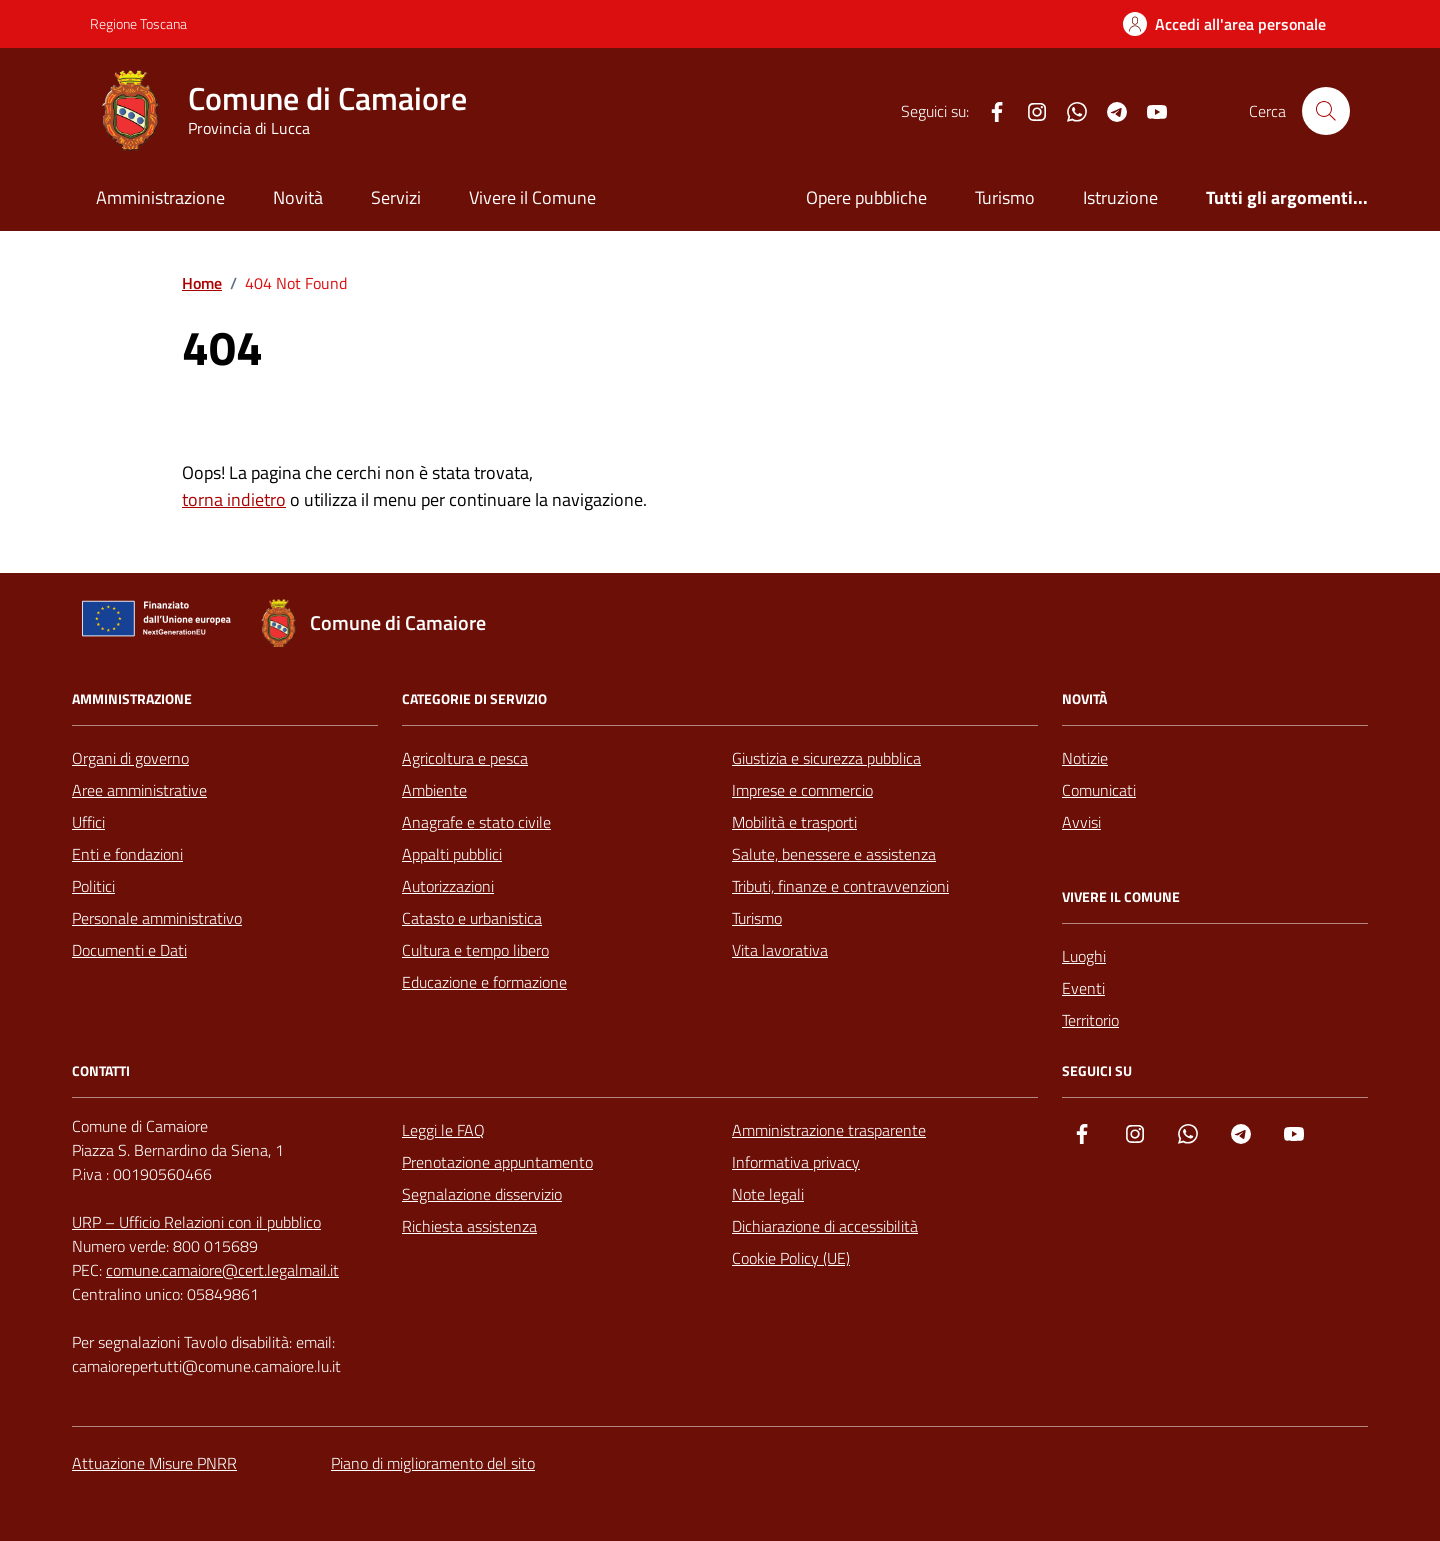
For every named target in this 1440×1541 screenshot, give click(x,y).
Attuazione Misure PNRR (154, 1463)
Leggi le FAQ (443, 1130)
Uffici (88, 822)
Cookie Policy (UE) (791, 1258)
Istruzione (1120, 197)
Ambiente (434, 790)
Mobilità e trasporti (794, 822)
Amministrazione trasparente (829, 1130)
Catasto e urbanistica (472, 918)
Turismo (1005, 197)
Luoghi (1084, 956)
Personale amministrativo (157, 918)
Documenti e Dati (129, 950)
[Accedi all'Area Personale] (1224, 24)
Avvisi (1081, 822)
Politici (93, 886)
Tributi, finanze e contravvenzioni (840, 886)
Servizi (396, 197)
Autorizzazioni (448, 886)
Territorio (1090, 1020)
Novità (298, 197)
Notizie (1085, 758)
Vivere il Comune (532, 197)
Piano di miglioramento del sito (433, 1463)
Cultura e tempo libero (475, 950)
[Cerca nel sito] (1326, 111)
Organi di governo (130, 758)
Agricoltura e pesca (465, 758)
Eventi (1083, 988)
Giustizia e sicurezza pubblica (826, 758)
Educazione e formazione (484, 982)
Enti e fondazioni (127, 854)
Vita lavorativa (780, 950)
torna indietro (234, 499)
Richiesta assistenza (469, 1226)
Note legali (768, 1194)
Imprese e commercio (802, 790)
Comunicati (1099, 790)
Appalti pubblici (452, 854)
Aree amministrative (139, 790)
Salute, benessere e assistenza (834, 854)
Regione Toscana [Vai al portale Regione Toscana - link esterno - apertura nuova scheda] (138, 23)
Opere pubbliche (866, 197)
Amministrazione (160, 197)
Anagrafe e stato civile (476, 822)
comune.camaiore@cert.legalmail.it (222, 1270)
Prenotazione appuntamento (497, 1162)
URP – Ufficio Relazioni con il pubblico (196, 1222)
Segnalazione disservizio (482, 1194)
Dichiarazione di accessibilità (825, 1226)
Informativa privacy (796, 1162)
